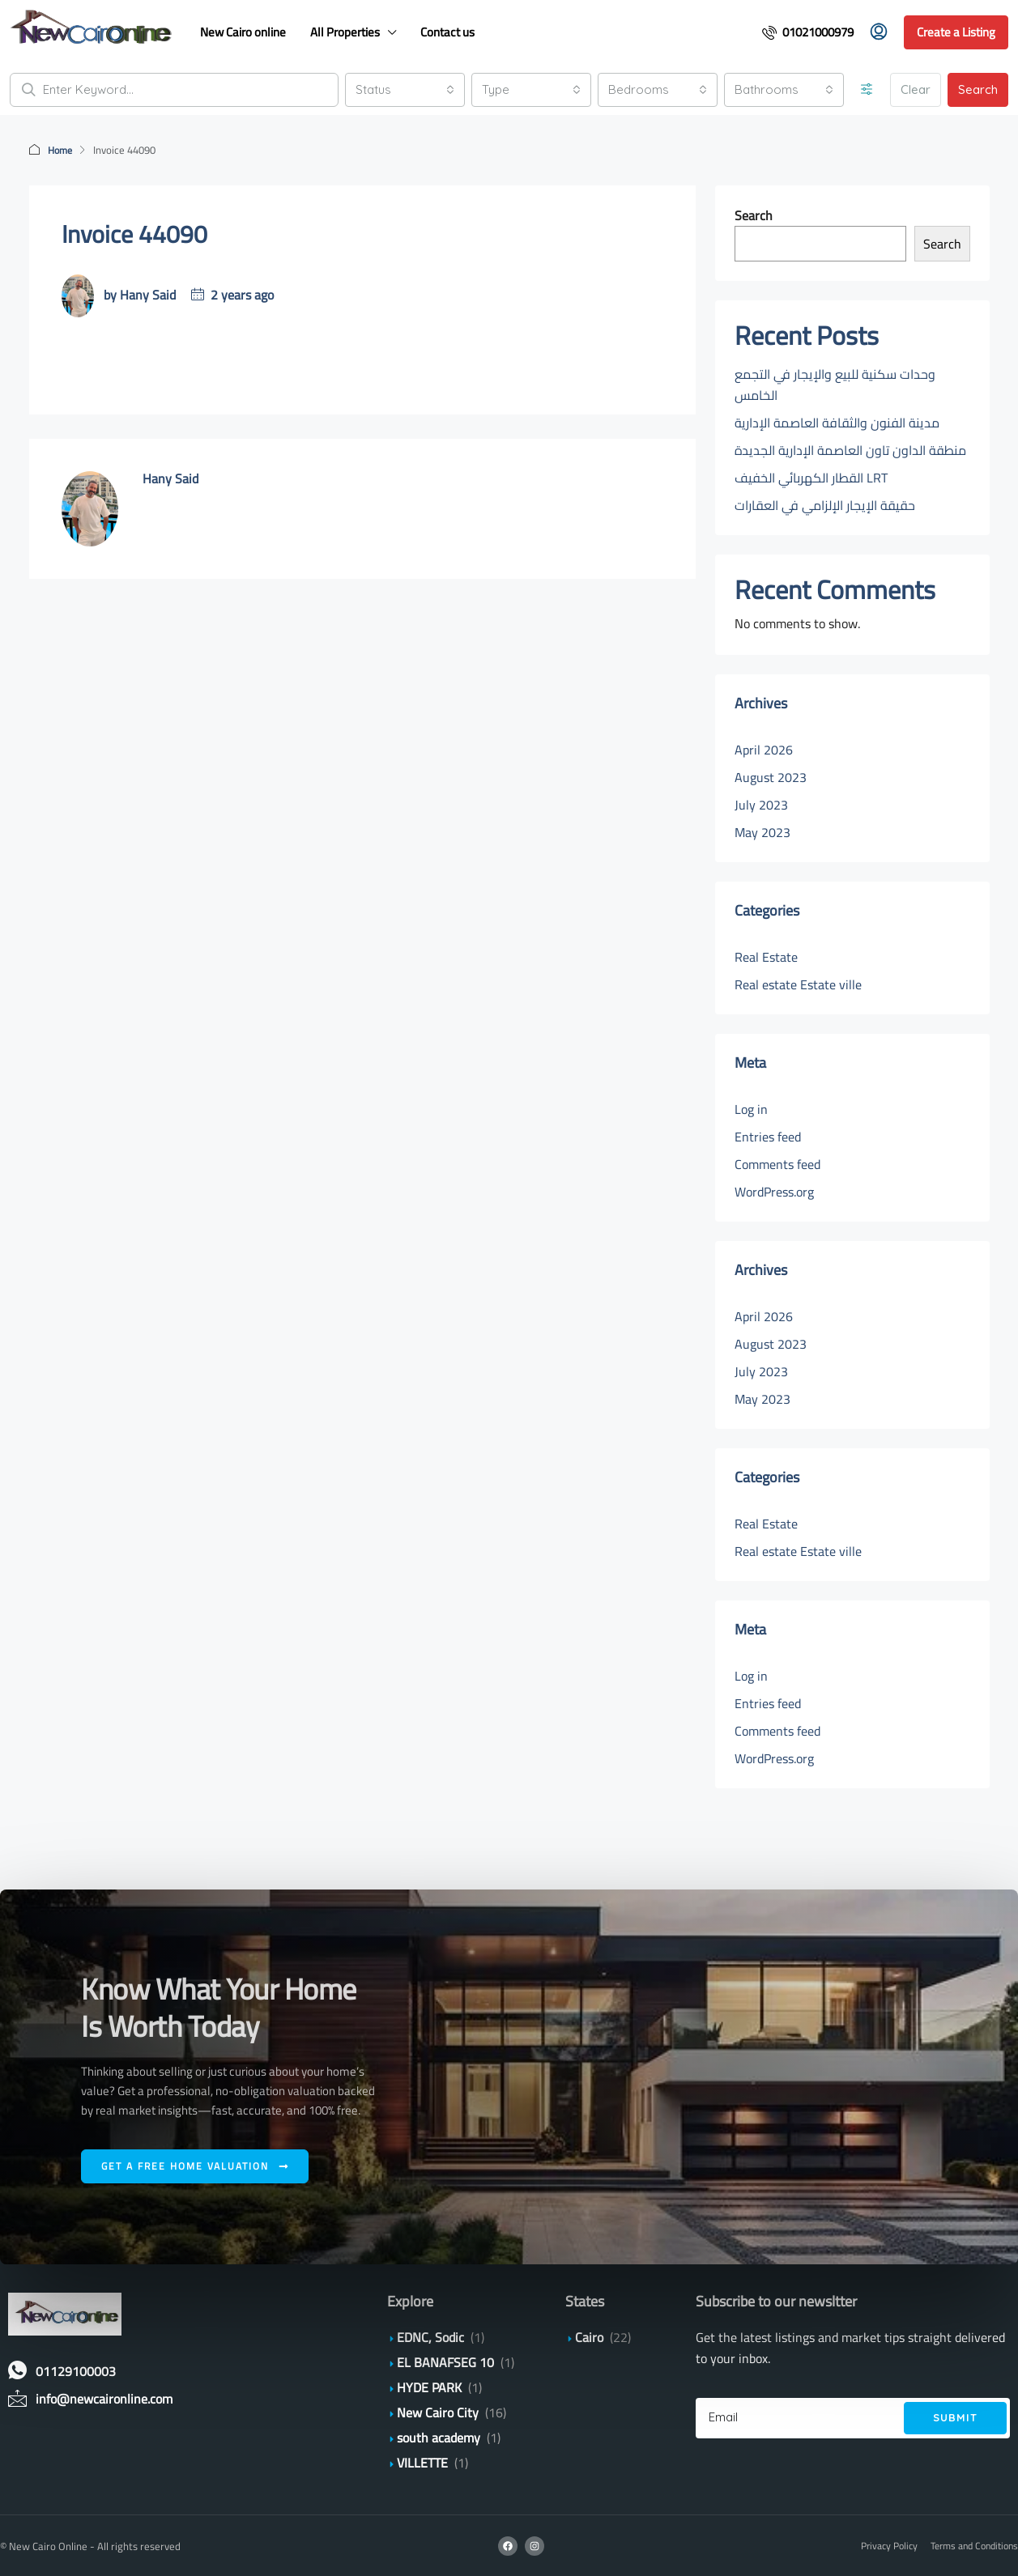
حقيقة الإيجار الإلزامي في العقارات (825, 504)
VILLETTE (422, 2461)
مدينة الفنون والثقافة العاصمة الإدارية (837, 421)
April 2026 (764, 748)
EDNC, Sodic (430, 2336)
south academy (438, 2436)
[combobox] (405, 90)
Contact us (447, 32)
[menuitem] (808, 32)
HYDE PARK (429, 2386)
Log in (751, 1108)
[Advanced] (867, 90)
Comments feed (777, 1163)
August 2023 (771, 776)
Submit (955, 2416)
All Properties (345, 32)
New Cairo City (438, 2411)
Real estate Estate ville (798, 983)
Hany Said (148, 294)
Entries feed (768, 1135)
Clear (916, 89)
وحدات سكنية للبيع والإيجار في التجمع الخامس (835, 384)
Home (61, 149)
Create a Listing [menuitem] (956, 32)
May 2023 (762, 831)
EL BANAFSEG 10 (445, 2361)
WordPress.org (774, 1190)
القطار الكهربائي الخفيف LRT (811, 476)
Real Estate (766, 956)
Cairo (589, 2336)
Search (978, 89)
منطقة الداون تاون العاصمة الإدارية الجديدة (852, 449)
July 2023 (761, 803)
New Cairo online (243, 32)
